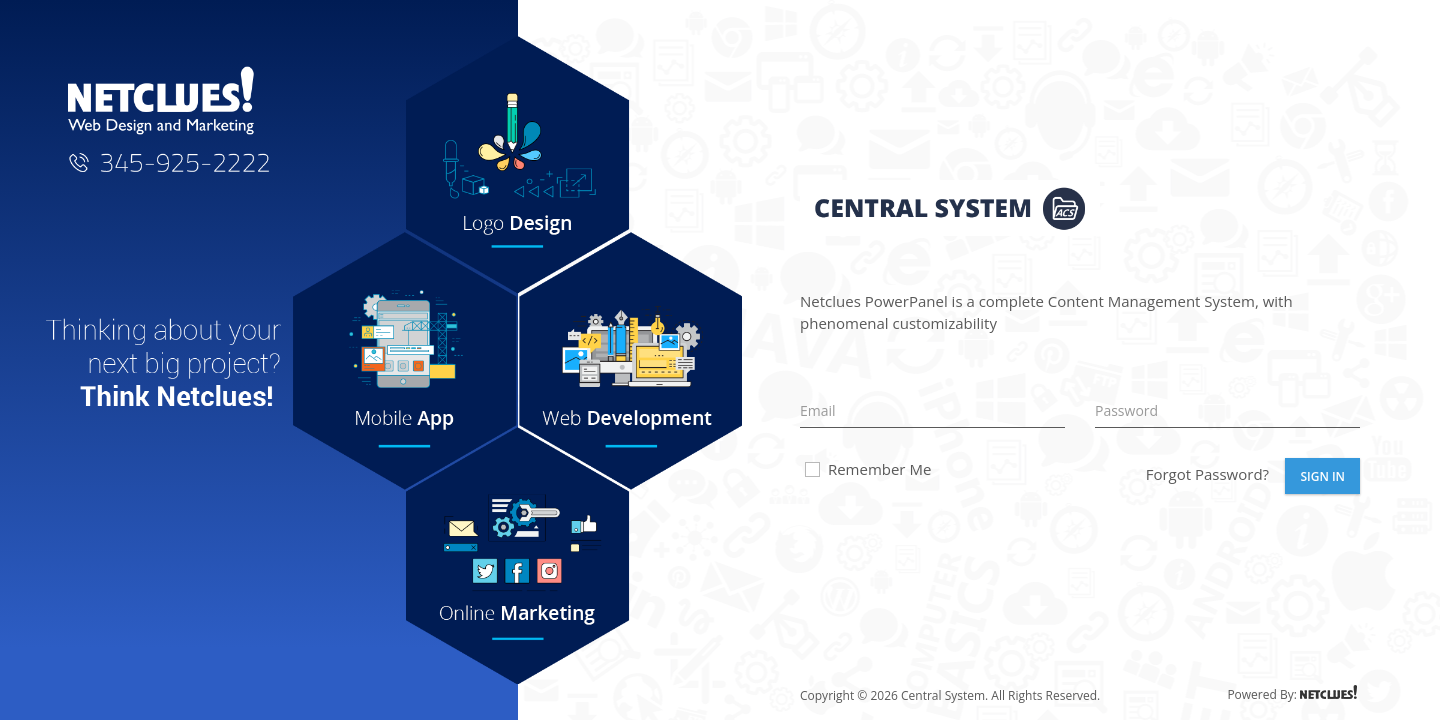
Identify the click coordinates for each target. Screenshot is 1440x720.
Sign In (1322, 476)
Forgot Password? (1207, 474)
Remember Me (867, 469)
